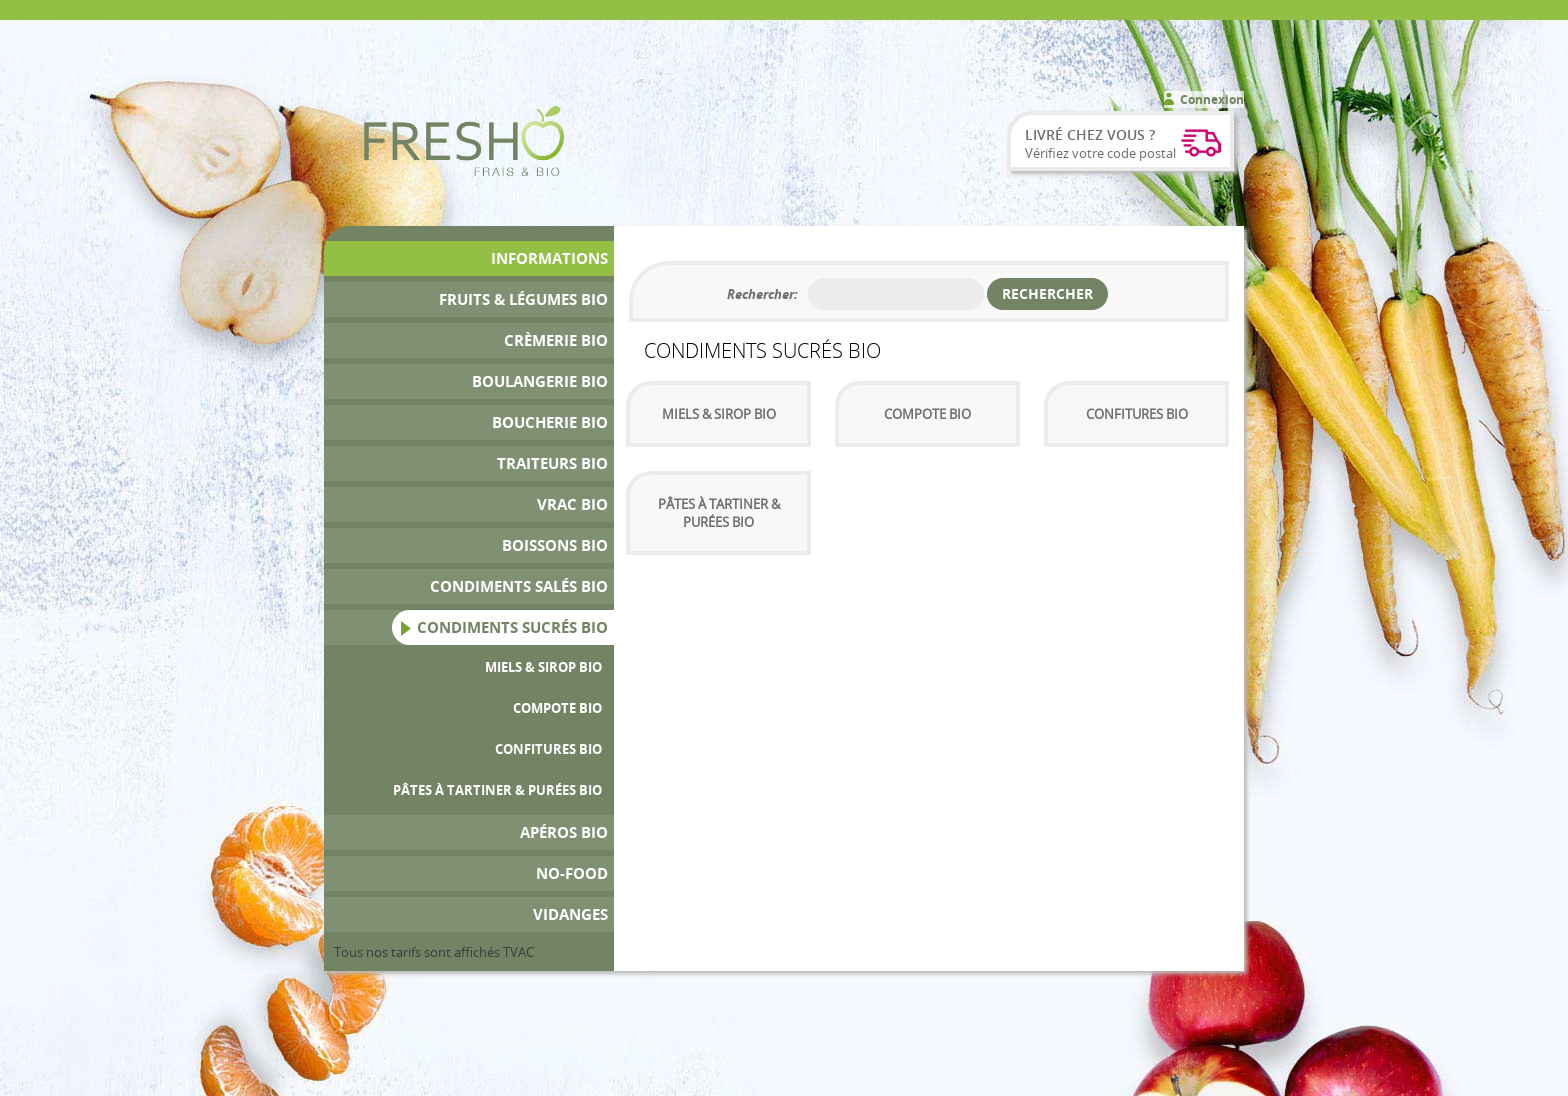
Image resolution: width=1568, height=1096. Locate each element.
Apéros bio (564, 832)
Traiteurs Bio (552, 463)
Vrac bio (572, 504)
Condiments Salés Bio (519, 586)
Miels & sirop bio (543, 667)
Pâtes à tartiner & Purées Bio (497, 790)
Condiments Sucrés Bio (512, 627)
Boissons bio (555, 545)
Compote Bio (557, 708)
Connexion (1212, 99)
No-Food (572, 873)
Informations (549, 258)
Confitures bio (548, 749)
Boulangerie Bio (540, 381)
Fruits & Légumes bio (523, 299)
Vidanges (570, 914)
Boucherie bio (550, 422)
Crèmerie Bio (556, 340)
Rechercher (1047, 293)
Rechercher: (762, 294)
